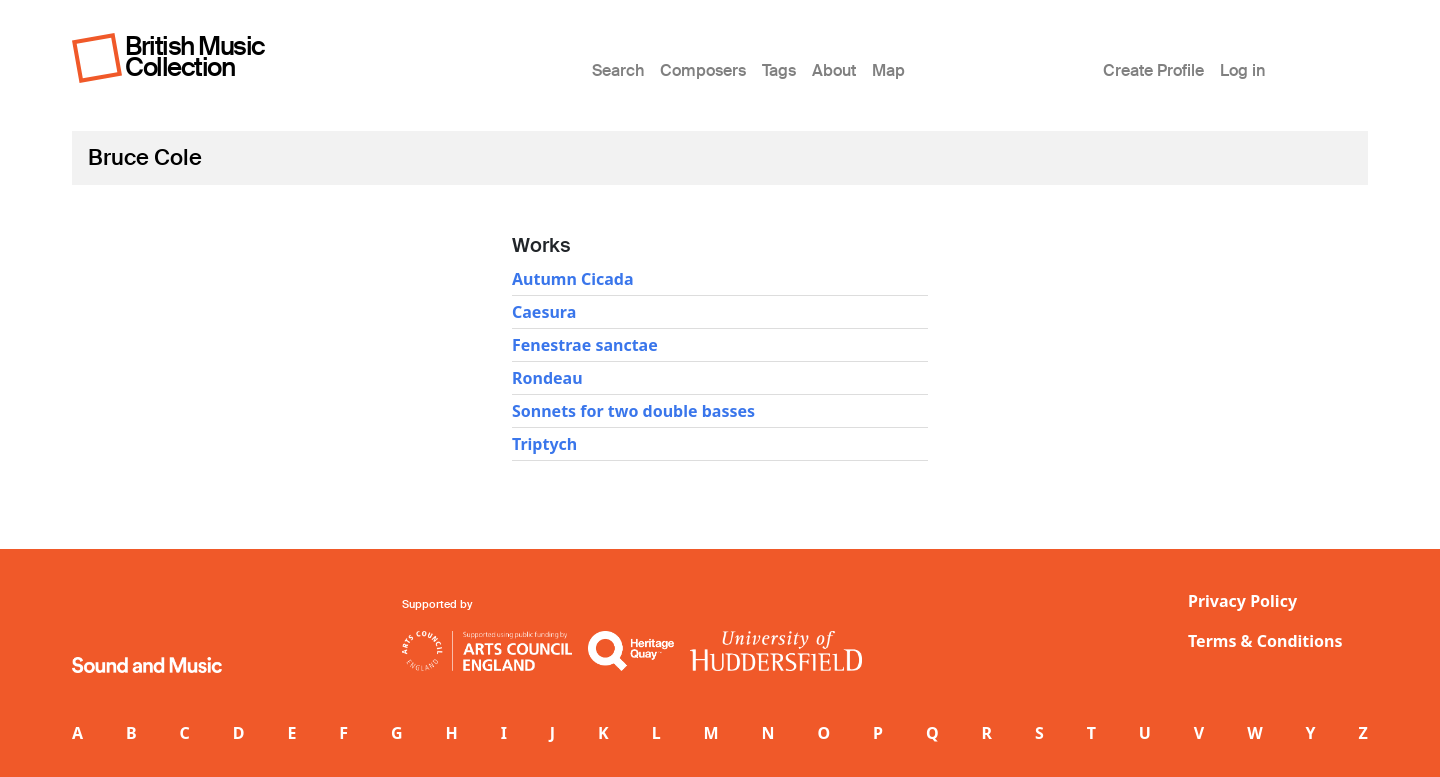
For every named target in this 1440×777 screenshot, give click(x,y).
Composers (703, 70)
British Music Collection (195, 56)
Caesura (544, 312)
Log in (1242, 70)
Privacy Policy (1242, 601)
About (834, 70)
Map (888, 70)
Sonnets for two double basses (633, 411)
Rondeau (547, 378)
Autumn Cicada (573, 279)
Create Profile (1153, 70)
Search (618, 70)
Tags (779, 70)
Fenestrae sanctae (585, 345)
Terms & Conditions (1265, 641)
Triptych (544, 444)
